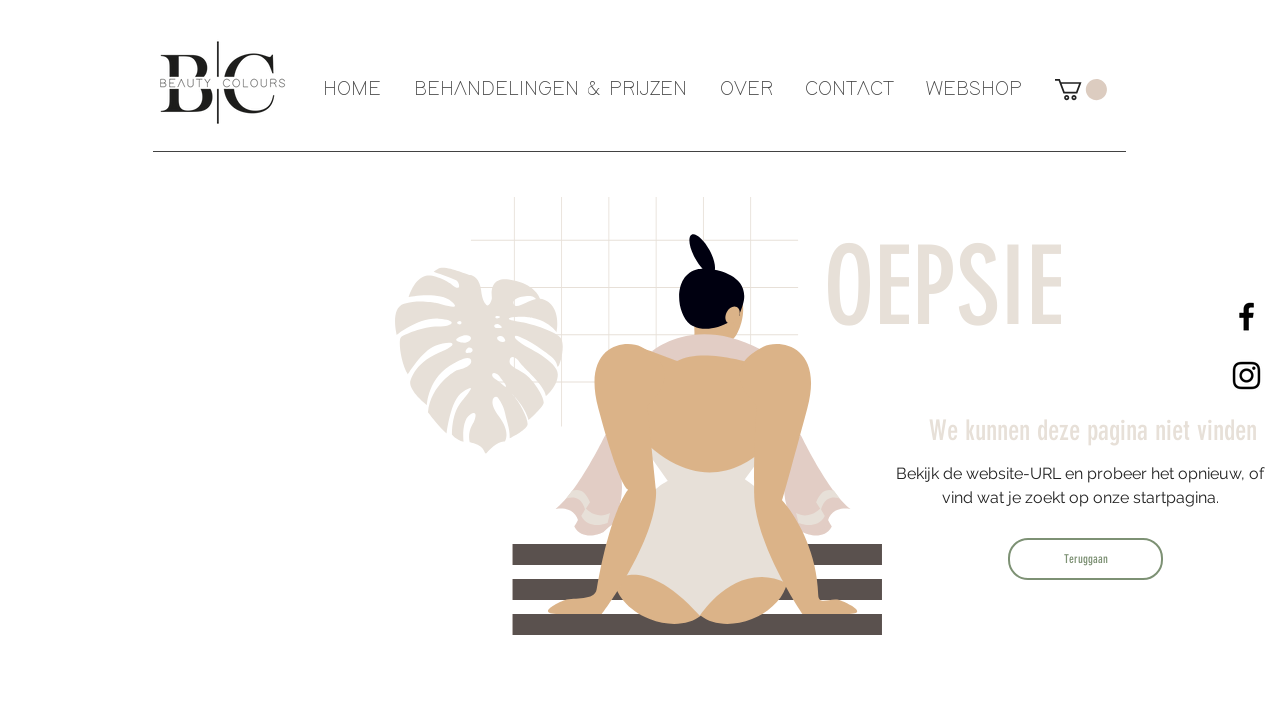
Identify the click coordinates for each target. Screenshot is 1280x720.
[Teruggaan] (1085, 559)
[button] (1081, 89)
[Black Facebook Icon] (1246, 316)
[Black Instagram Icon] (1246, 375)
